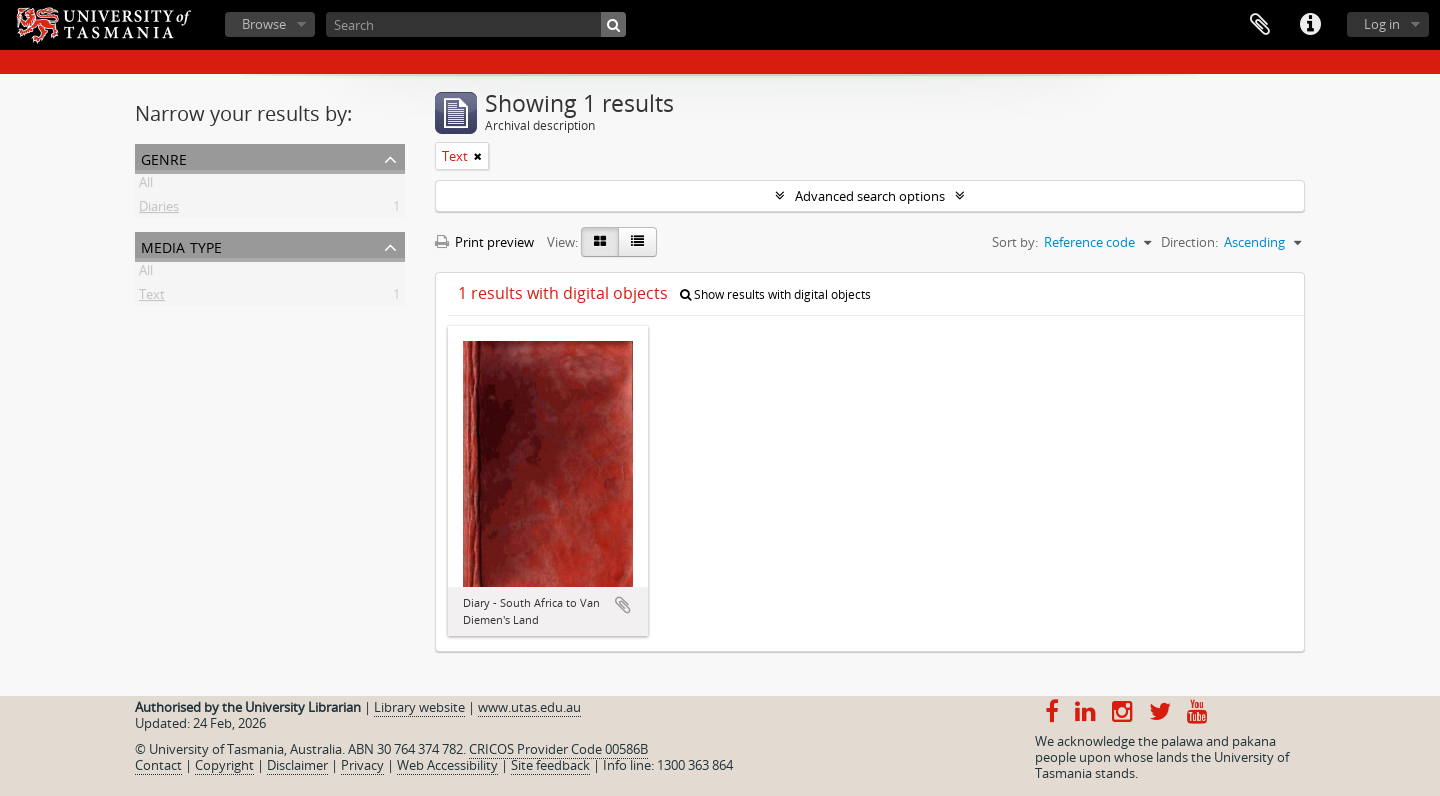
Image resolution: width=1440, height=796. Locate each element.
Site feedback (550, 765)
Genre (164, 157)
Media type (181, 245)
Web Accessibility (447, 765)
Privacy (362, 765)
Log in (1382, 24)
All (146, 186)
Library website (419, 707)
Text (152, 298)
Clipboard (1260, 25)
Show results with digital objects (775, 294)
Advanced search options (870, 196)
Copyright (224, 765)
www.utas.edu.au (529, 707)
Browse (264, 24)
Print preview (484, 242)
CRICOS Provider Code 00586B (558, 749)
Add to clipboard (623, 605)
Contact (158, 765)
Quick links (1310, 25)
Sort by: (1015, 242)
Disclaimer (297, 765)
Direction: (1189, 242)
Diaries (159, 210)
